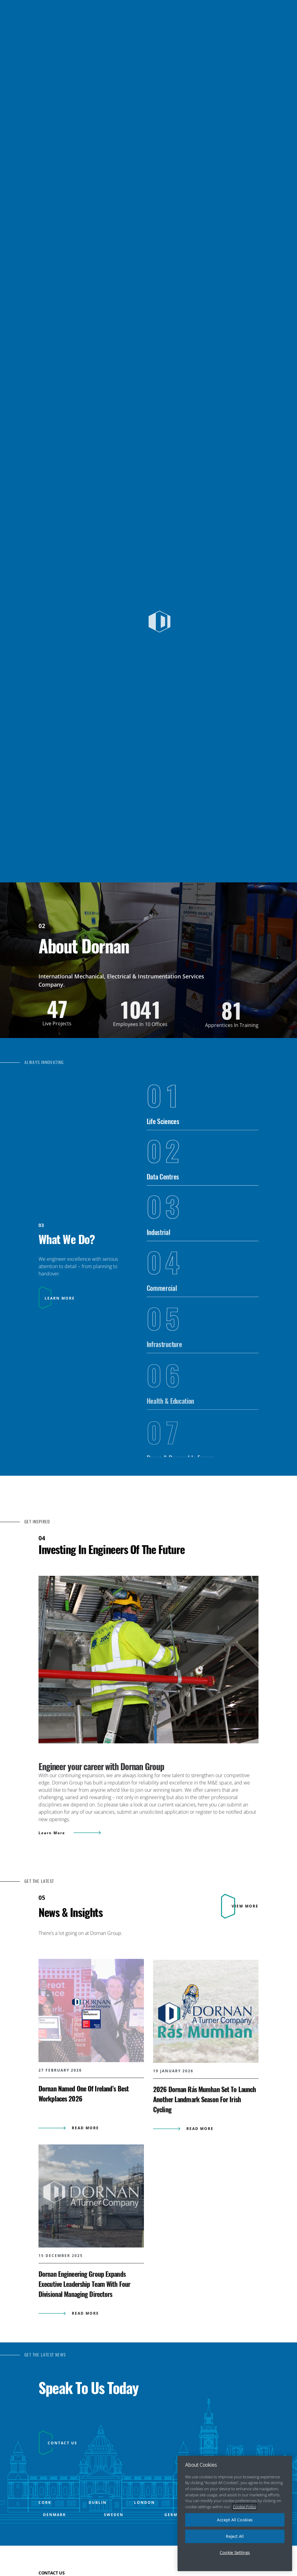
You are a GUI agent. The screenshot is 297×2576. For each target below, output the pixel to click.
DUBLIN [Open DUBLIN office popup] (98, 2532)
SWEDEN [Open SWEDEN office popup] (113, 2544)
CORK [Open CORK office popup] (44, 2532)
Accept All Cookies (235, 2526)
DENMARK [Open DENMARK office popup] (54, 2544)
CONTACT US (62, 2473)
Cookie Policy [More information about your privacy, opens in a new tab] (244, 2513)
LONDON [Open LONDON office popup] (144, 2532)
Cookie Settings (235, 2558)
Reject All (235, 2542)
